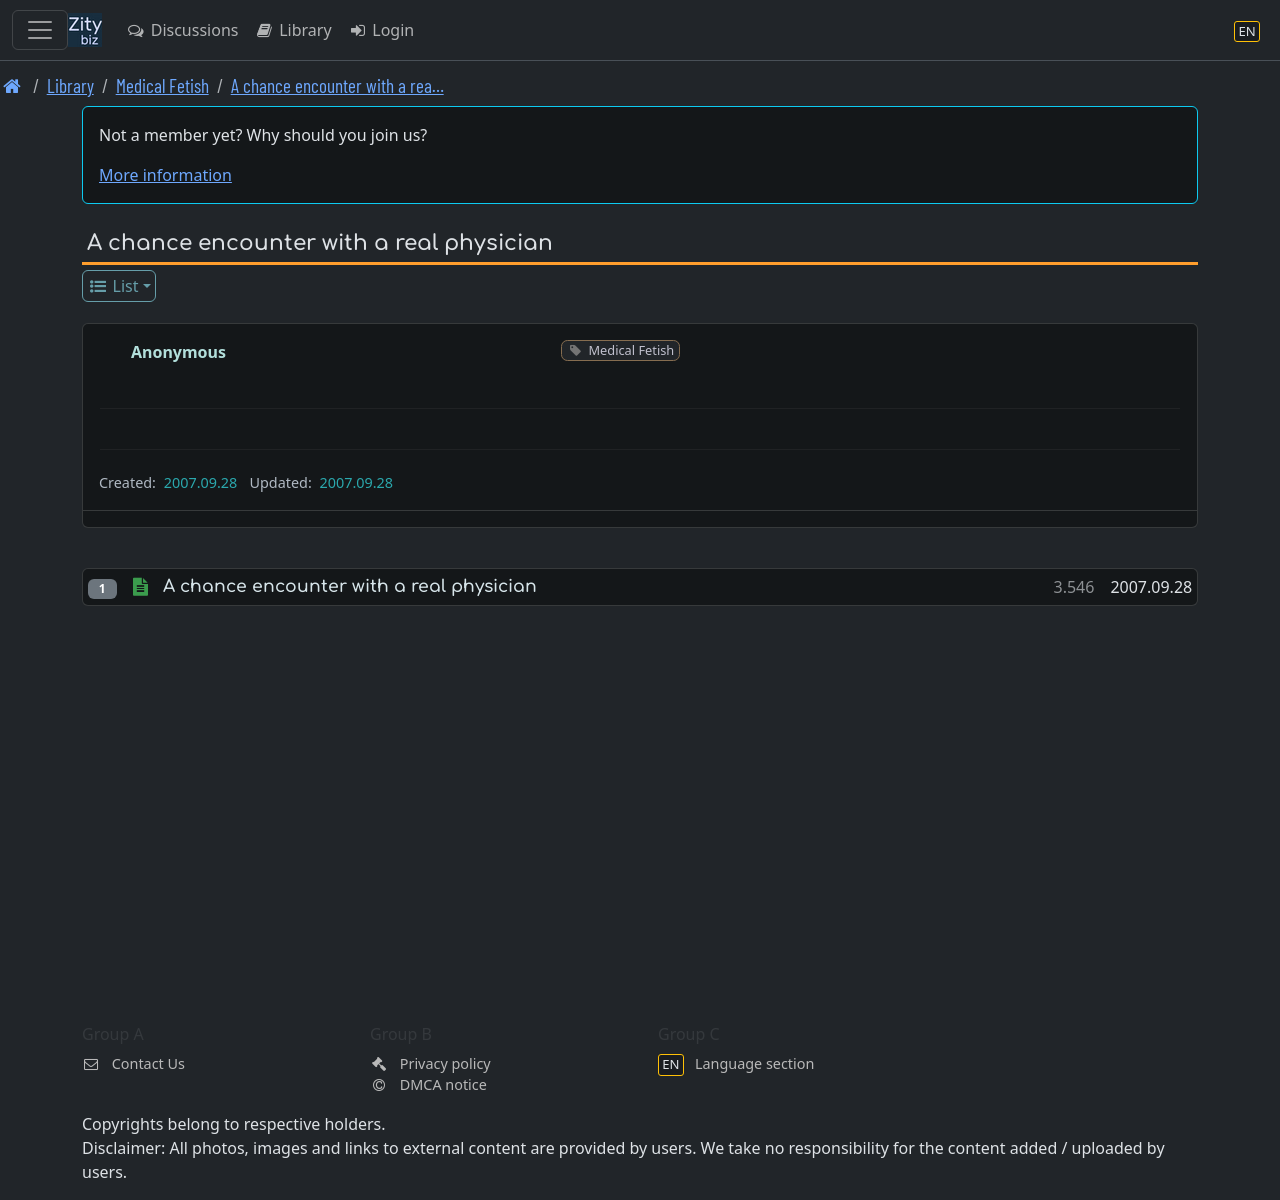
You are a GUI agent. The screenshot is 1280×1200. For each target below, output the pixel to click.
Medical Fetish (162, 85)
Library (292, 30)
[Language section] (1247, 30)
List (113, 286)
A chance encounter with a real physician (350, 586)
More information (165, 175)
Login (381, 30)
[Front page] (12, 85)
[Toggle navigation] (40, 30)
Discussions (182, 30)
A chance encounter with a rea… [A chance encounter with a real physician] (337, 85)
